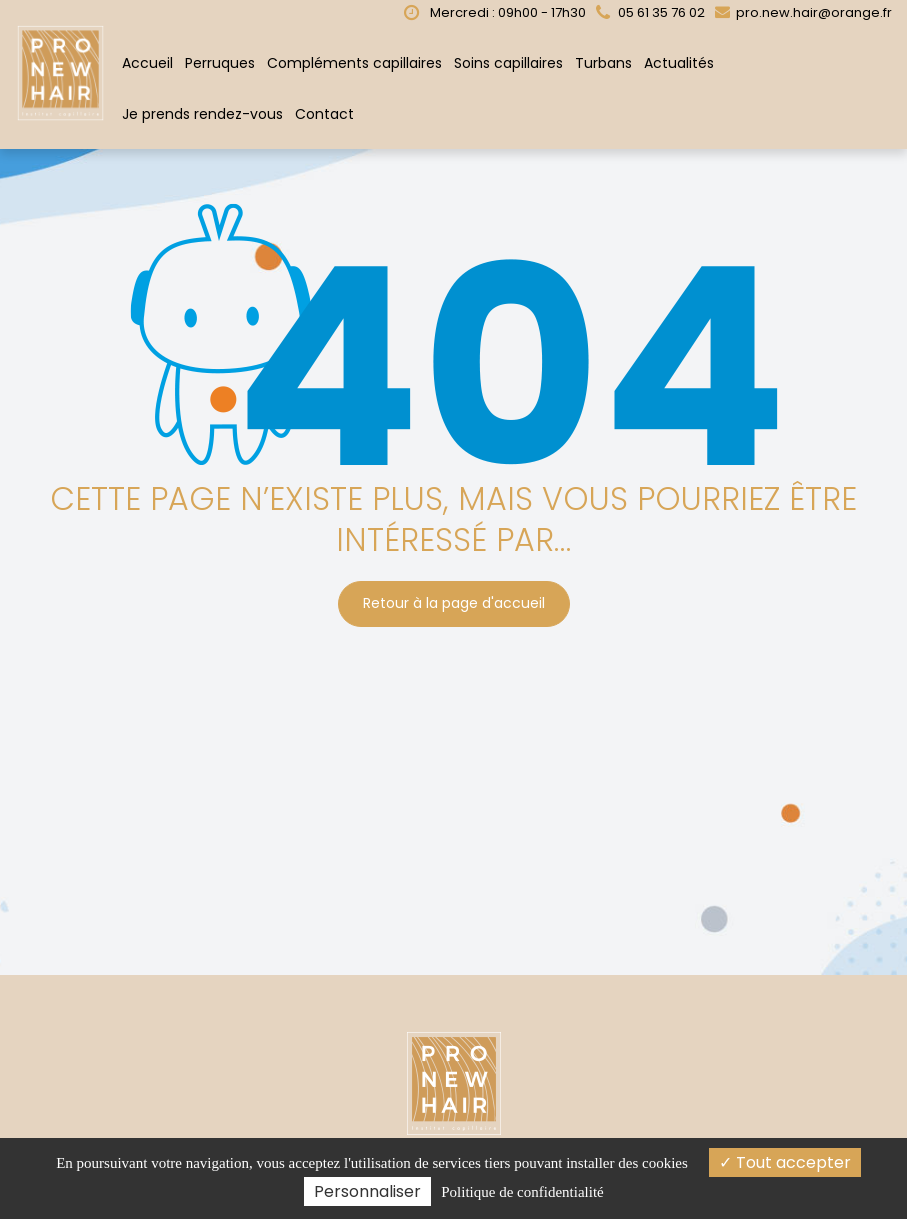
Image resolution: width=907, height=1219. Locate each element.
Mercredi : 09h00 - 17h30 (495, 12)
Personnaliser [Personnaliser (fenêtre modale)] (367, 1191)
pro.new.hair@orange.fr (803, 12)
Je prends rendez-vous (202, 114)
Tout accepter (785, 1162)
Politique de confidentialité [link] (522, 1192)
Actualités (679, 63)
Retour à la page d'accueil (454, 604)
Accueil (147, 63)
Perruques (220, 63)
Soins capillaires (508, 63)
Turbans (603, 63)
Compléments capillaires (354, 63)
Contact (324, 114)
